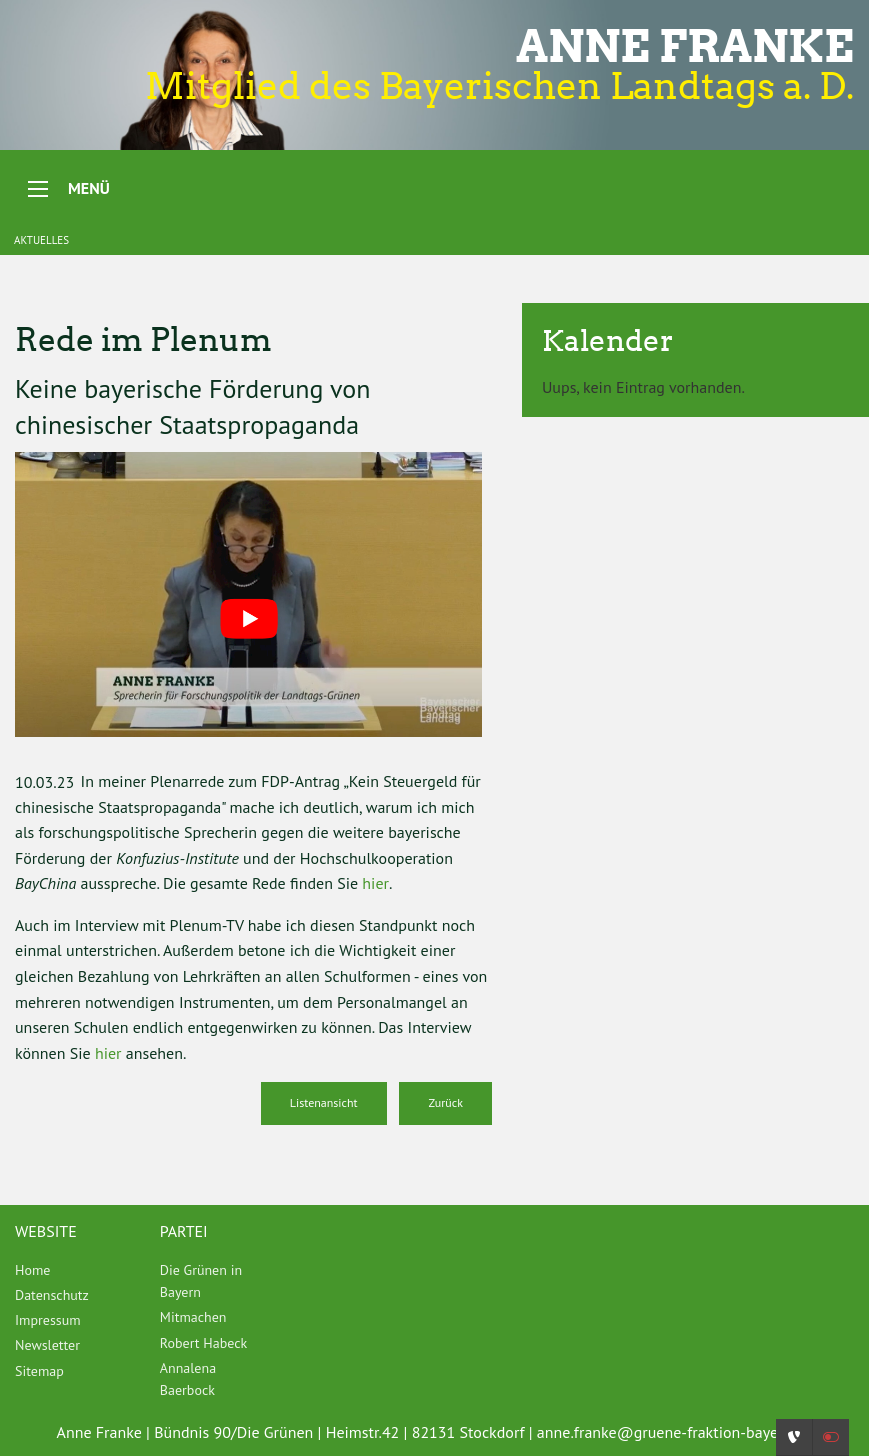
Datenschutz (52, 1295)
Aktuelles (41, 240)
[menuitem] (72, 1270)
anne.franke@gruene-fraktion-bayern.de (675, 1432)
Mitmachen (193, 1317)
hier (375, 883)
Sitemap (39, 1371)
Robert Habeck (203, 1343)
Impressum (48, 1320)
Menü (89, 188)
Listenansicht (324, 1102)
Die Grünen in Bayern (201, 1281)
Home (32, 1270)
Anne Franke (685, 46)
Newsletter (47, 1345)
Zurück (445, 1102)
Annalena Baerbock (188, 1379)
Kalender (608, 340)
